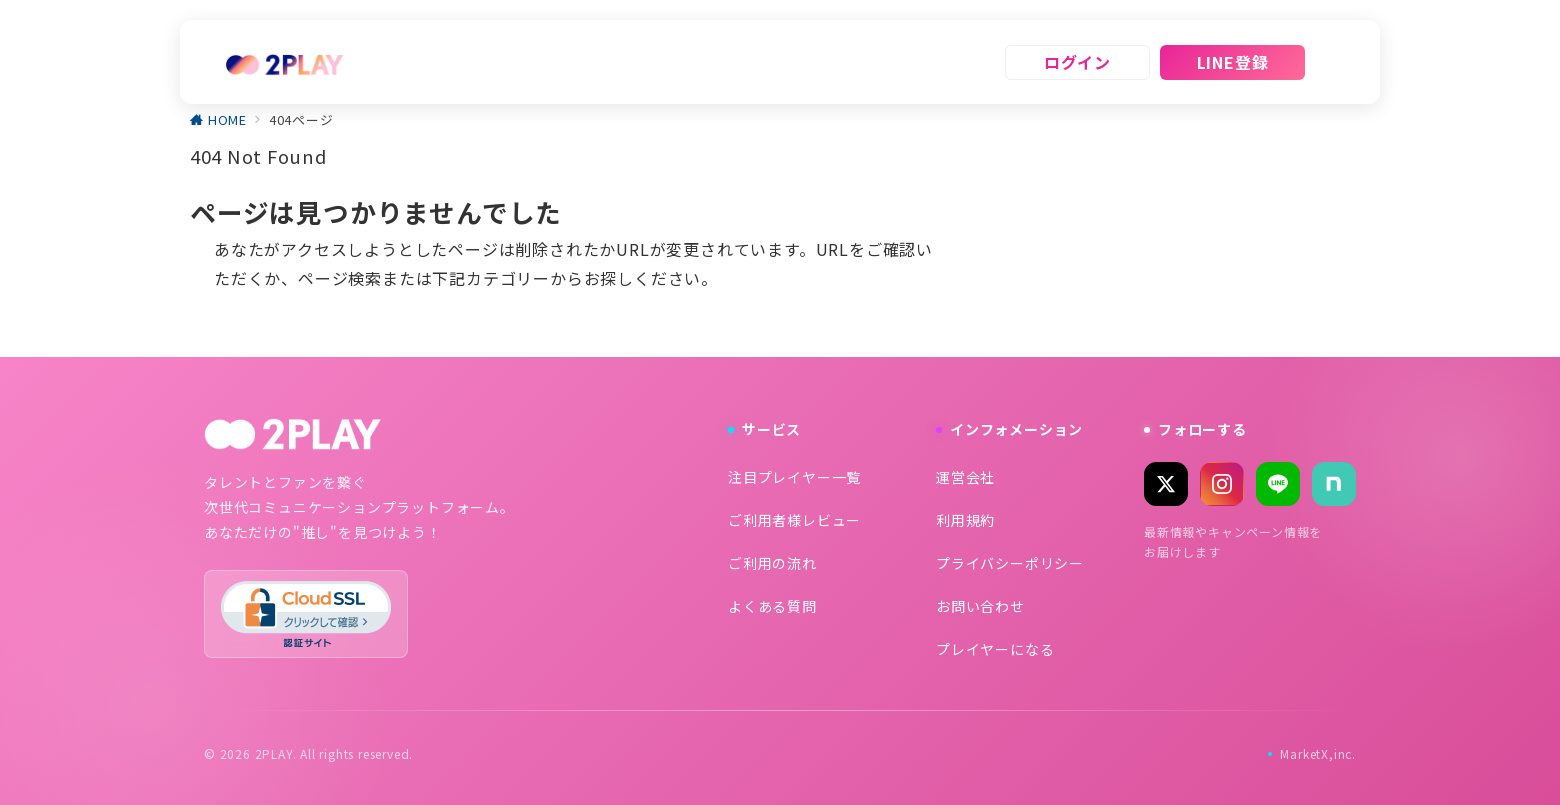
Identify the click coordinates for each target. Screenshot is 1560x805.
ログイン (1077, 62)
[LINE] (1278, 484)
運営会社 (965, 477)
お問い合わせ (980, 606)
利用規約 (965, 520)
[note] (1334, 484)
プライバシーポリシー (1010, 563)
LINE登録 (1233, 62)
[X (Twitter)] (1166, 484)
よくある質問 (772, 606)
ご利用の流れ (772, 563)
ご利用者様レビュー (794, 520)
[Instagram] (1222, 484)
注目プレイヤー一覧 (794, 477)
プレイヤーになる (995, 649)
